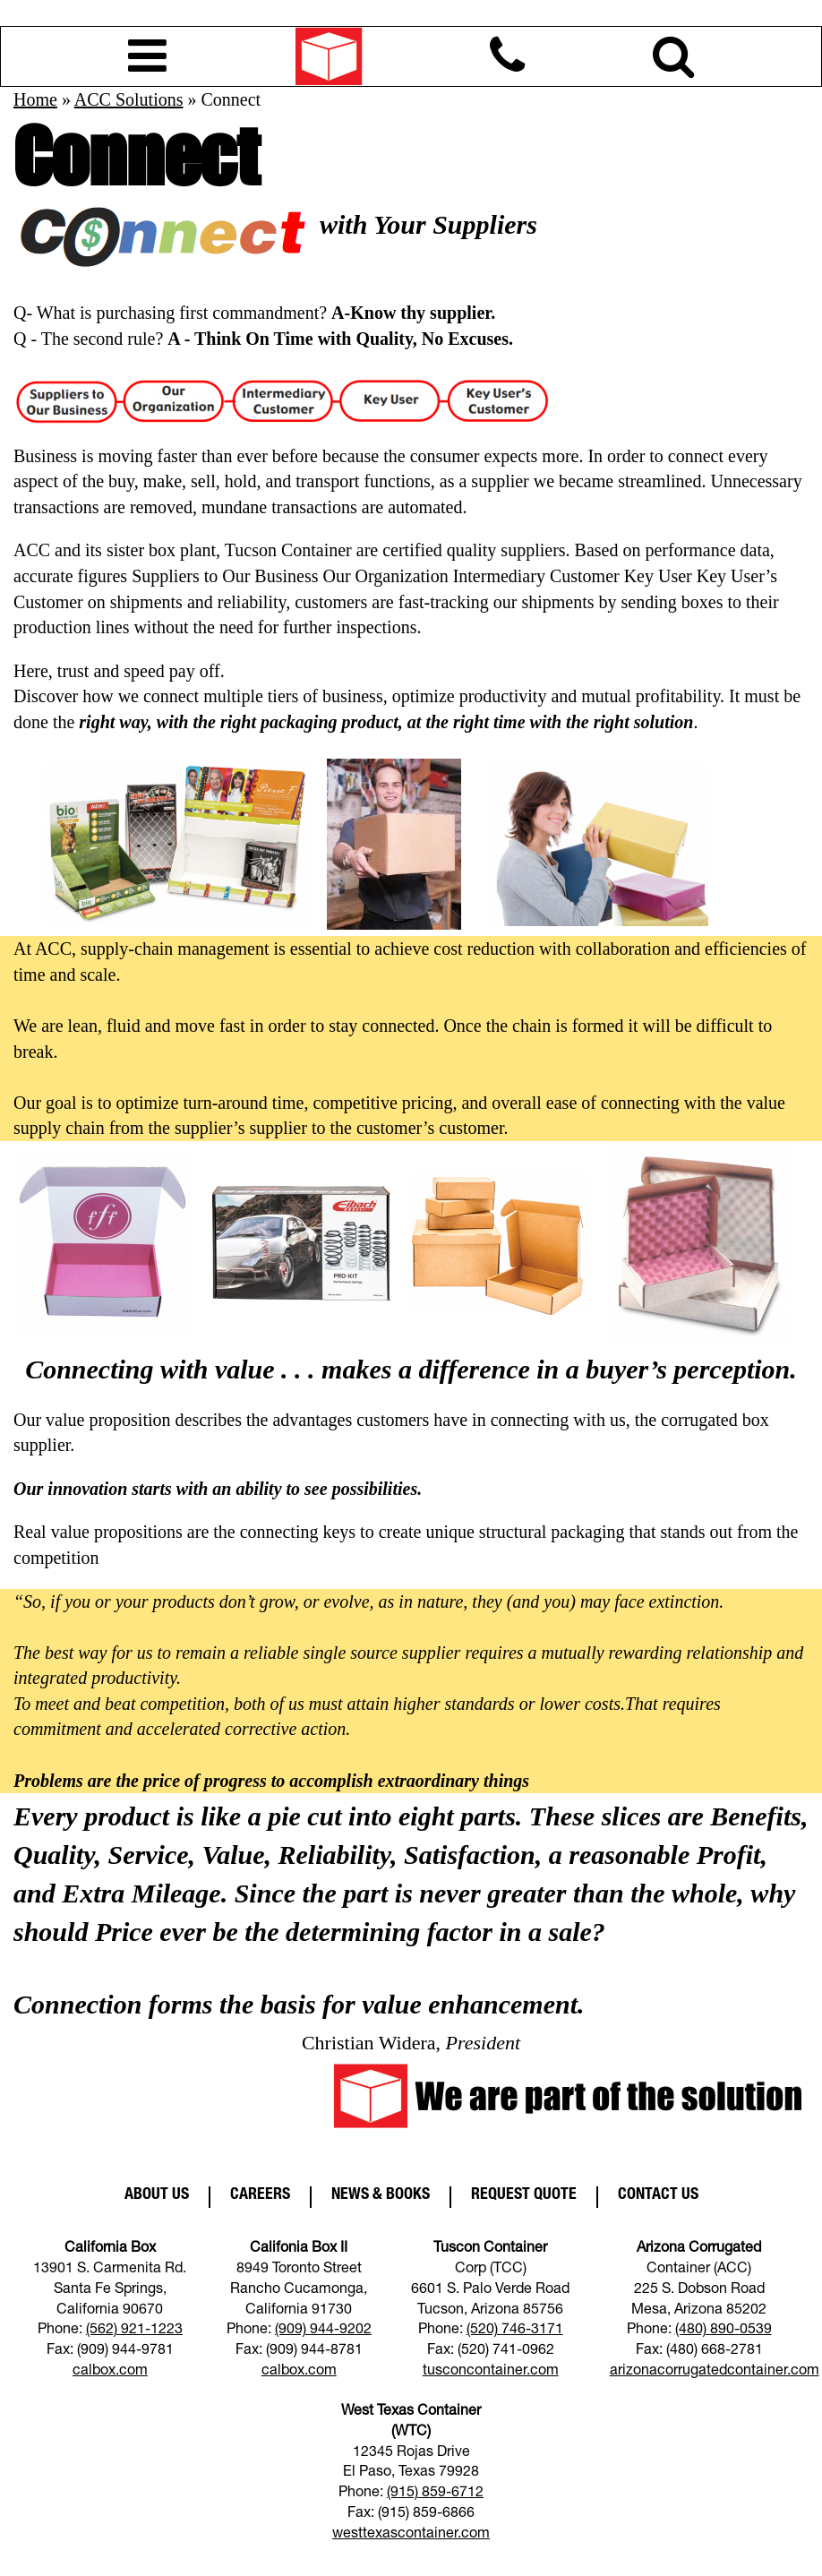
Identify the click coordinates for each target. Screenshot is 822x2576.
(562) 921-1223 (134, 2330)
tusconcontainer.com (491, 2372)
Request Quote (524, 2195)
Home (35, 99)
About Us (156, 2195)
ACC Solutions (129, 99)
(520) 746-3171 (515, 2330)
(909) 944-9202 (323, 2330)
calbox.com (110, 2372)
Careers (260, 2195)
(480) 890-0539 (723, 2330)
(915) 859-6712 (435, 2493)
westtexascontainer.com (411, 2535)
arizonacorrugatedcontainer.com (714, 2372)
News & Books (380, 2195)
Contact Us (658, 2195)
